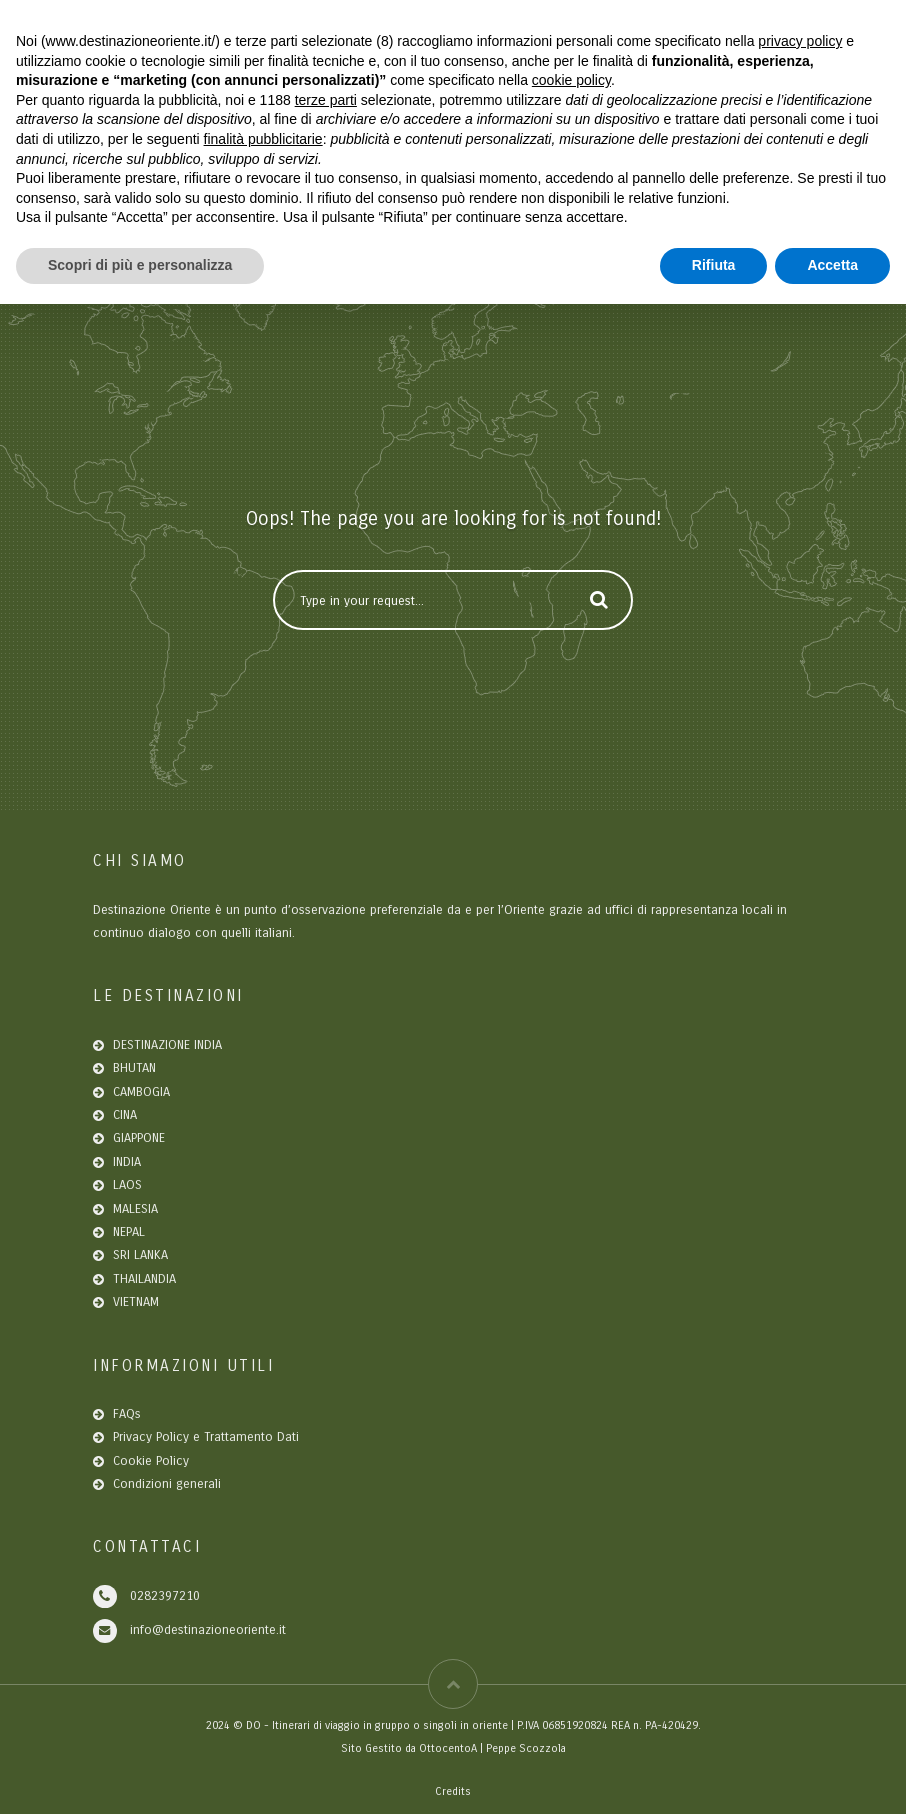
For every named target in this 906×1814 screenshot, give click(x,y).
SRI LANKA (140, 1255)
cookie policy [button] (571, 80)
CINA (125, 1115)
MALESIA (135, 1209)
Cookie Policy (151, 1461)
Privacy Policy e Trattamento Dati (206, 1437)
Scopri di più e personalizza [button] (140, 265)
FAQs (127, 1414)
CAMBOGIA (141, 1092)
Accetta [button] (832, 265)
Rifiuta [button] (714, 265)
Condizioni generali (167, 1484)
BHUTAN (134, 1068)
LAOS (127, 1185)
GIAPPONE (139, 1138)
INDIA (127, 1162)
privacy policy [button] (800, 41)
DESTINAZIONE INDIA (167, 1045)
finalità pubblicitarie (263, 139)
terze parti (326, 100)
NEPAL (129, 1232)
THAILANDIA (144, 1279)
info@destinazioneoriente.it (208, 1630)
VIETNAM (136, 1302)
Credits (453, 1791)
